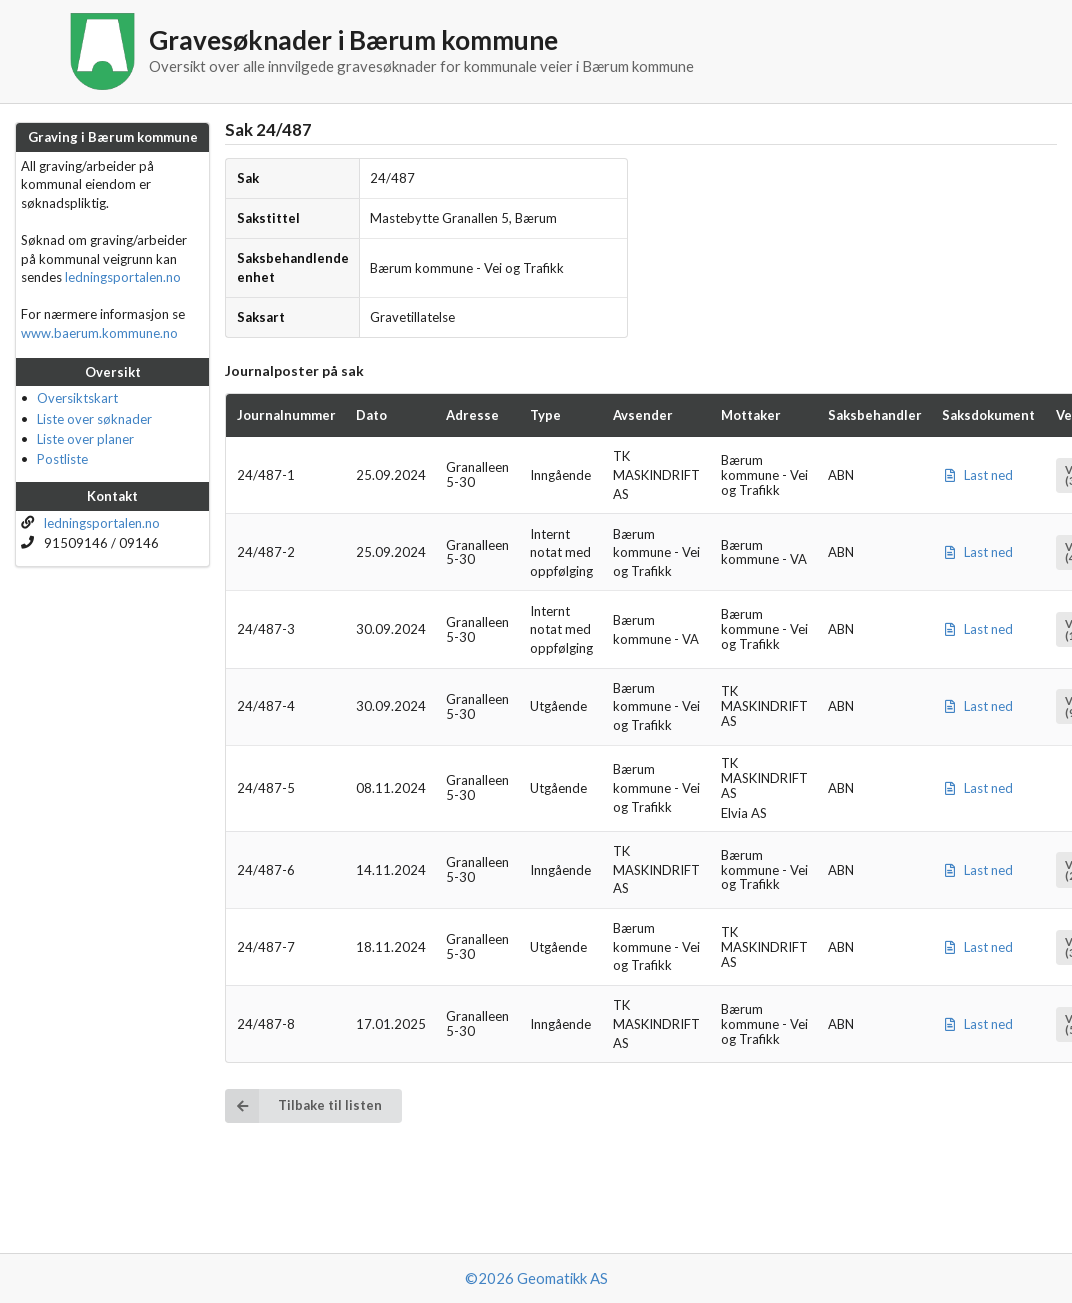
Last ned (977, 475)
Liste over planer (85, 439)
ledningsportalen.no (123, 277)
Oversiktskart (77, 398)
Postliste (62, 459)
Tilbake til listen (303, 1105)
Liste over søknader (94, 419)
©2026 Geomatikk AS (536, 1278)
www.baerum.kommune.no (99, 333)
